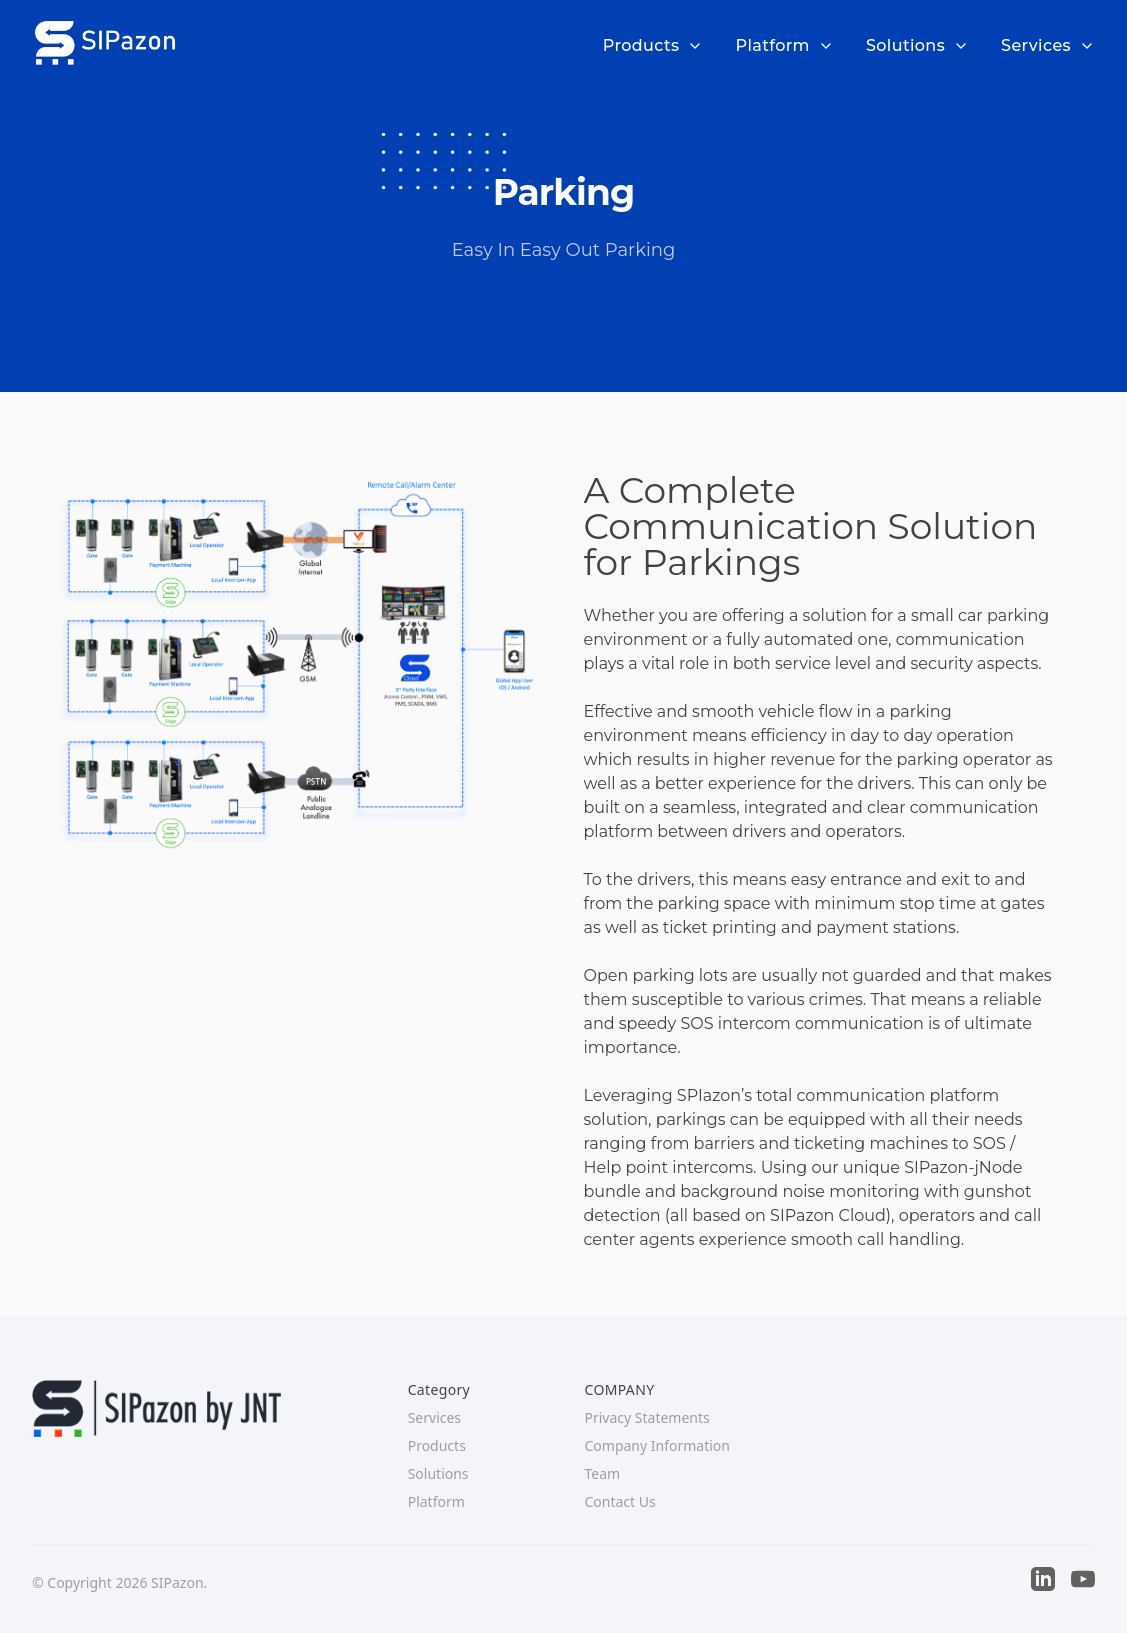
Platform (784, 45)
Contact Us (619, 1501)
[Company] (104, 42)
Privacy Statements (646, 1417)
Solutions (917, 45)
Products (653, 45)
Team (602, 1473)
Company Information (657, 1445)
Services (1048, 45)
